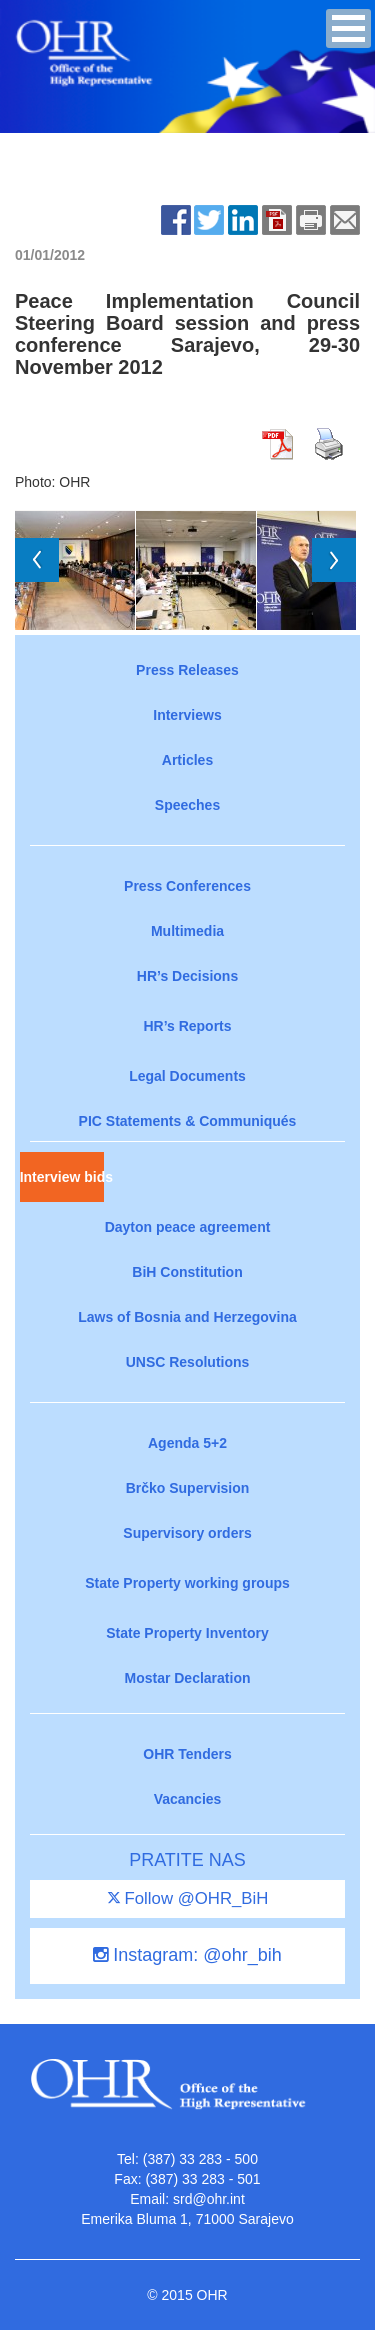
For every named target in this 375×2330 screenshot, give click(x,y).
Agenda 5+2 (187, 1443)
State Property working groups (187, 1583)
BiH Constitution (187, 1272)
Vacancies (188, 1799)
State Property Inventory (187, 1633)
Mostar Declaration (187, 1678)
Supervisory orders (187, 1533)
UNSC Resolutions (188, 1362)
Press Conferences (187, 886)
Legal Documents (187, 1076)
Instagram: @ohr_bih (187, 1955)
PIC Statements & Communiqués (188, 1121)
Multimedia (187, 931)
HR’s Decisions (187, 976)
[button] (348, 28)
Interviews (187, 715)
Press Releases (187, 670)
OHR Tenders (187, 1754)
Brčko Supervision (188, 1488)
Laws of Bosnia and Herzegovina (187, 1317)
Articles (187, 760)
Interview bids (62, 1177)
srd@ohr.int (209, 2199)
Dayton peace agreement (188, 1227)
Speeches (187, 805)
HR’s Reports (187, 1026)
